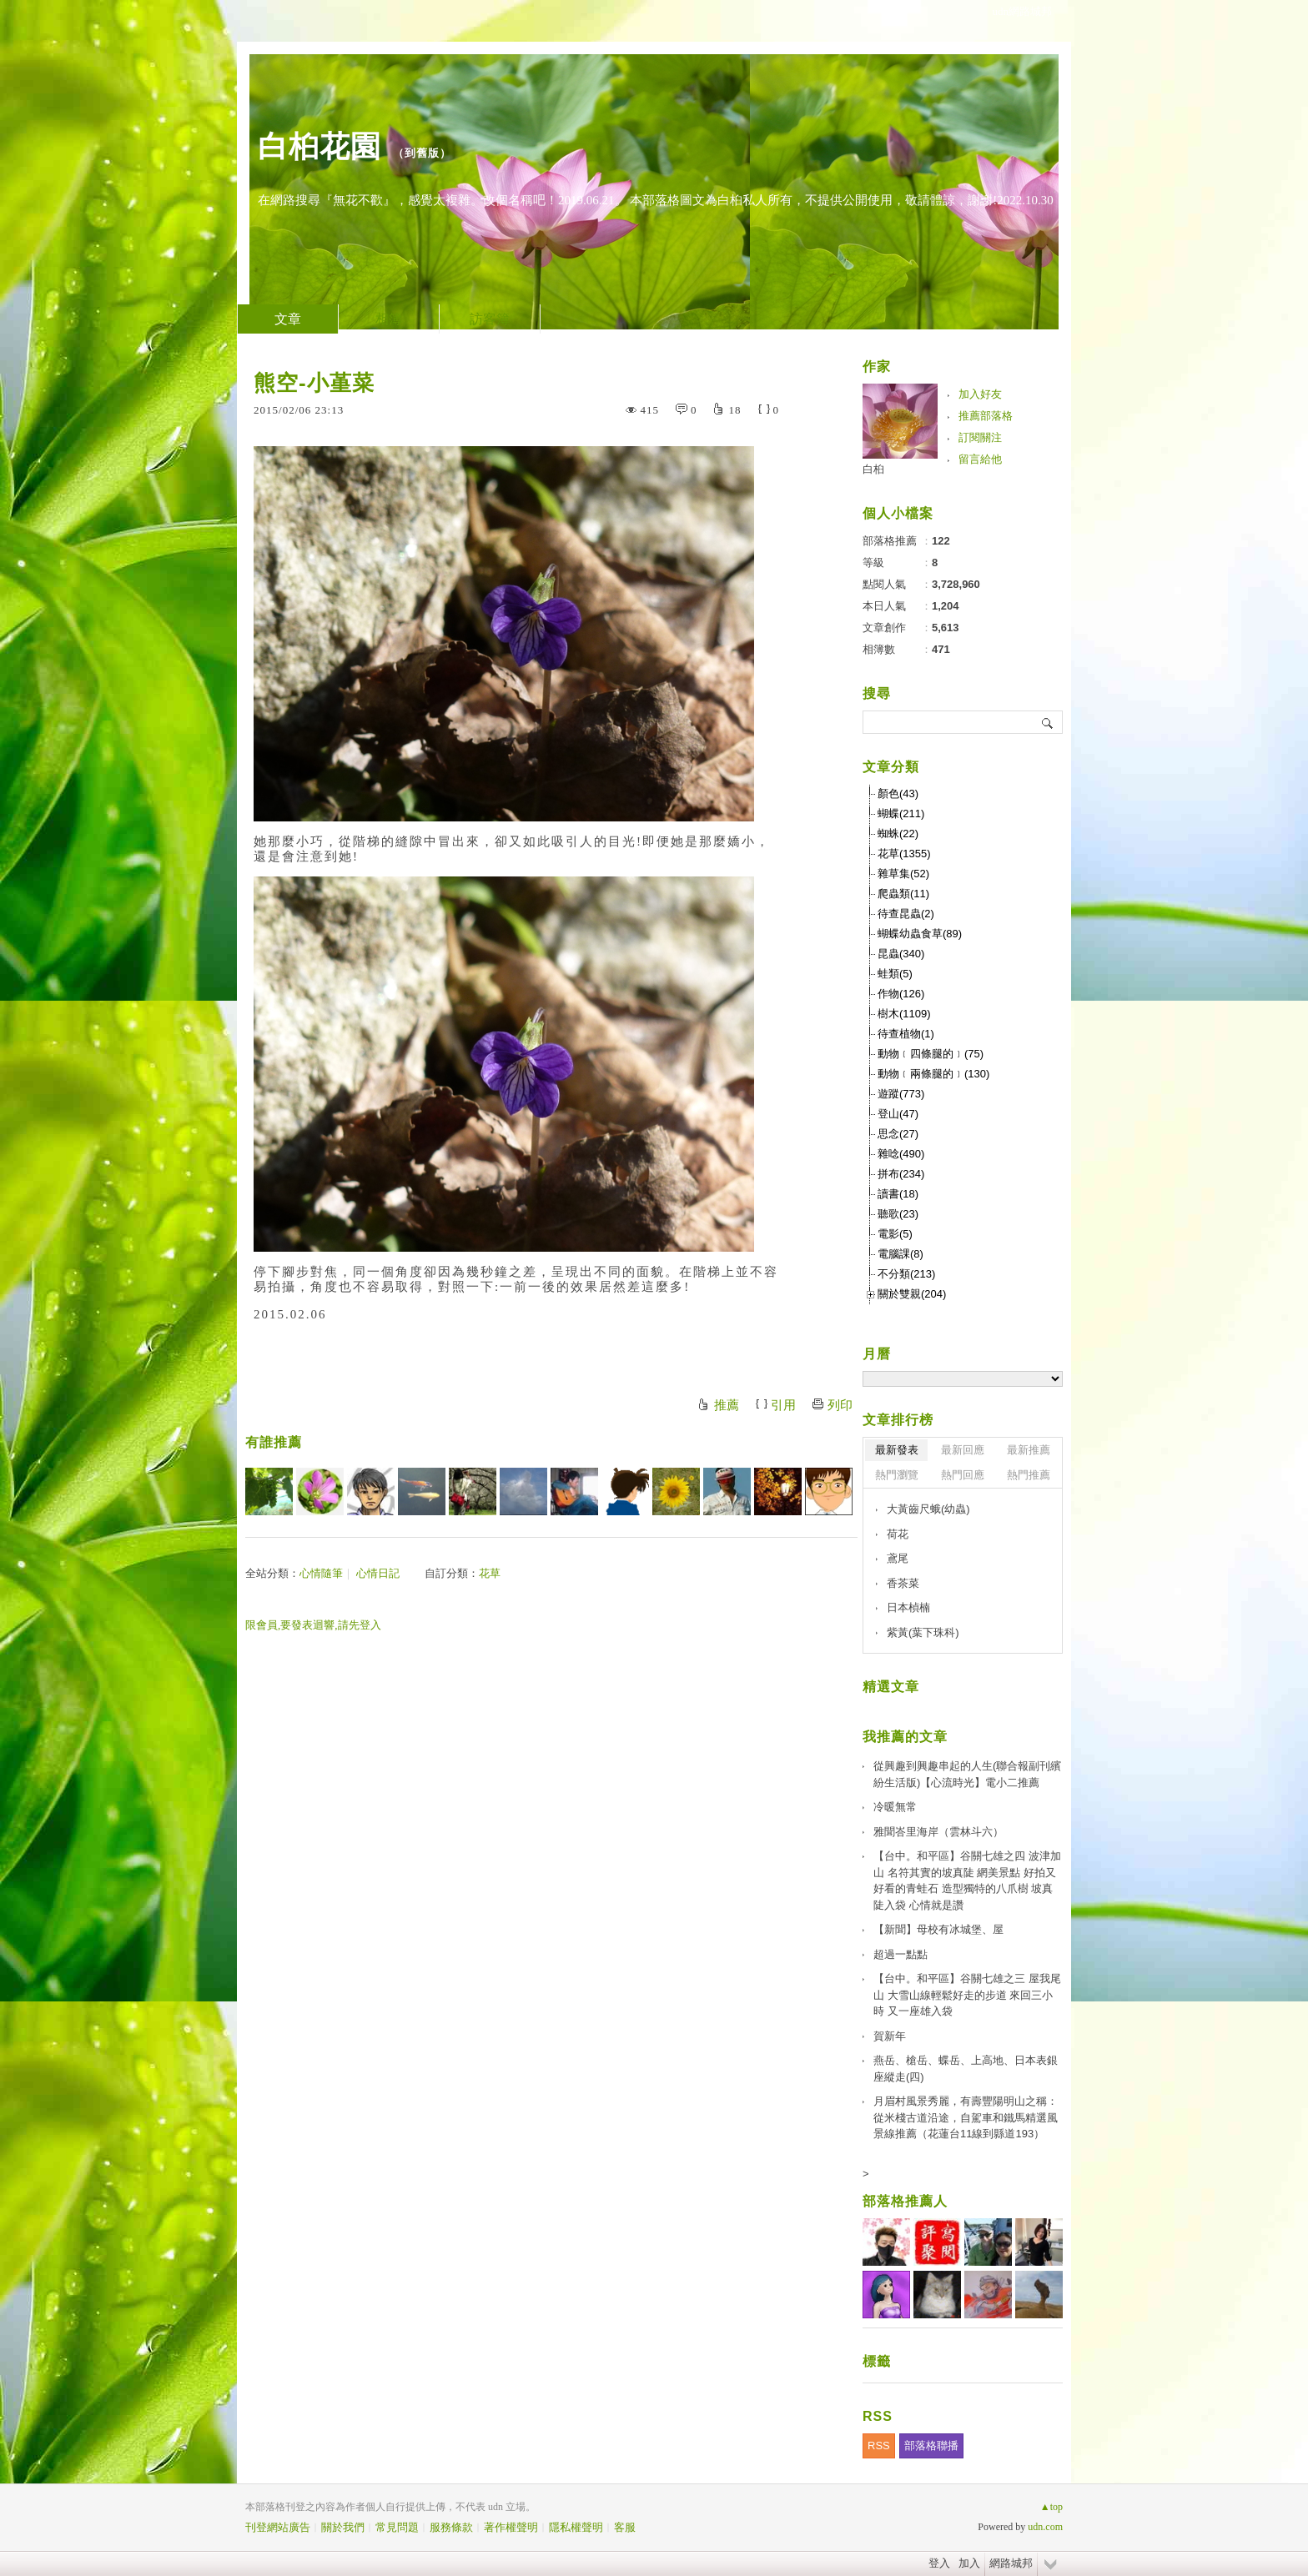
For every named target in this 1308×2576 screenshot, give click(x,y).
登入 (939, 2563)
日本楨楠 (908, 1607)
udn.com (1045, 2527)
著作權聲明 (511, 2527)
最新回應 (962, 1450)
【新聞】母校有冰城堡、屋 (938, 1929)
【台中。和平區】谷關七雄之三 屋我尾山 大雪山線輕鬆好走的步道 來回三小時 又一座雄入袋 (967, 1994)
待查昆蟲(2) (906, 913)
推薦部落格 (985, 415)
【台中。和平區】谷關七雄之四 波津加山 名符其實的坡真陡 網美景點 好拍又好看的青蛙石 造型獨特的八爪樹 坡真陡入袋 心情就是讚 (967, 1880)
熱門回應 (962, 1475)
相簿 (388, 319)
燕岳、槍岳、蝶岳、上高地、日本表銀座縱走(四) (965, 2068)
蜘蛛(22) (898, 833)
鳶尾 (897, 1558)
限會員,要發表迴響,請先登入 (313, 1625)
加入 (969, 2563)
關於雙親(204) (912, 1294)
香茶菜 (903, 1583)
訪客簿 (490, 319)
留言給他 (980, 459)
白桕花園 (319, 146)
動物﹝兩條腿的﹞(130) (933, 1073)
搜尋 (1048, 722)
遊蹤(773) (901, 1093)
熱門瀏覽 (896, 1475)
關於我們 (343, 2527)
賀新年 (889, 2036)
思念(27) (898, 1133)
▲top (1051, 2507)
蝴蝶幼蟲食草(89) (920, 933)
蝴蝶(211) (901, 813)
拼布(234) (901, 1173)
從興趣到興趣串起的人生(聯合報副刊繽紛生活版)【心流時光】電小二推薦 (967, 1774)
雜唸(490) (901, 1153)
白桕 (873, 469)
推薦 (726, 1405)
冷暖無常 (895, 1806)
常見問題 (397, 2527)
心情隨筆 (321, 1573)
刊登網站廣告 (277, 2527)
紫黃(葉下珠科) (923, 1632)
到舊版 (422, 153)
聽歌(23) (898, 1214)
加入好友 (980, 394)
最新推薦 (1028, 1450)
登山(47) (898, 1113)
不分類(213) (906, 1274)
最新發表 (896, 1450)
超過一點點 (900, 1954)
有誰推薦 (273, 1442)
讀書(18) (898, 1194)
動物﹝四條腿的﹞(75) (931, 1053)
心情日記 (378, 1573)
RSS (879, 2445)
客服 (625, 2527)
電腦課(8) (900, 1254)
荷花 (897, 1534)
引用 (783, 1405)
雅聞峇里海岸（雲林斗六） (938, 1831)
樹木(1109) (904, 1013)
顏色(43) (898, 793)
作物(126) (901, 993)
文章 (287, 319)
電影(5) (895, 1234)
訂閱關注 (980, 437)
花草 (490, 1573)
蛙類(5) (895, 973)
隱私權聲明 (576, 2527)
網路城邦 (1011, 2563)
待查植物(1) (906, 1033)
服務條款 (451, 2527)
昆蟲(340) (901, 953)
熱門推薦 (1028, 1475)
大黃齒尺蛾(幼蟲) (928, 1509)
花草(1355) (904, 853)
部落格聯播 (931, 2445)
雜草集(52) (903, 873)
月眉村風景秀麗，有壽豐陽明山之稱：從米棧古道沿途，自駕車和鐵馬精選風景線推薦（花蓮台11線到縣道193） (965, 2117)
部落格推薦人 (905, 2201)
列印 (840, 1405)
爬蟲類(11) (903, 893)
